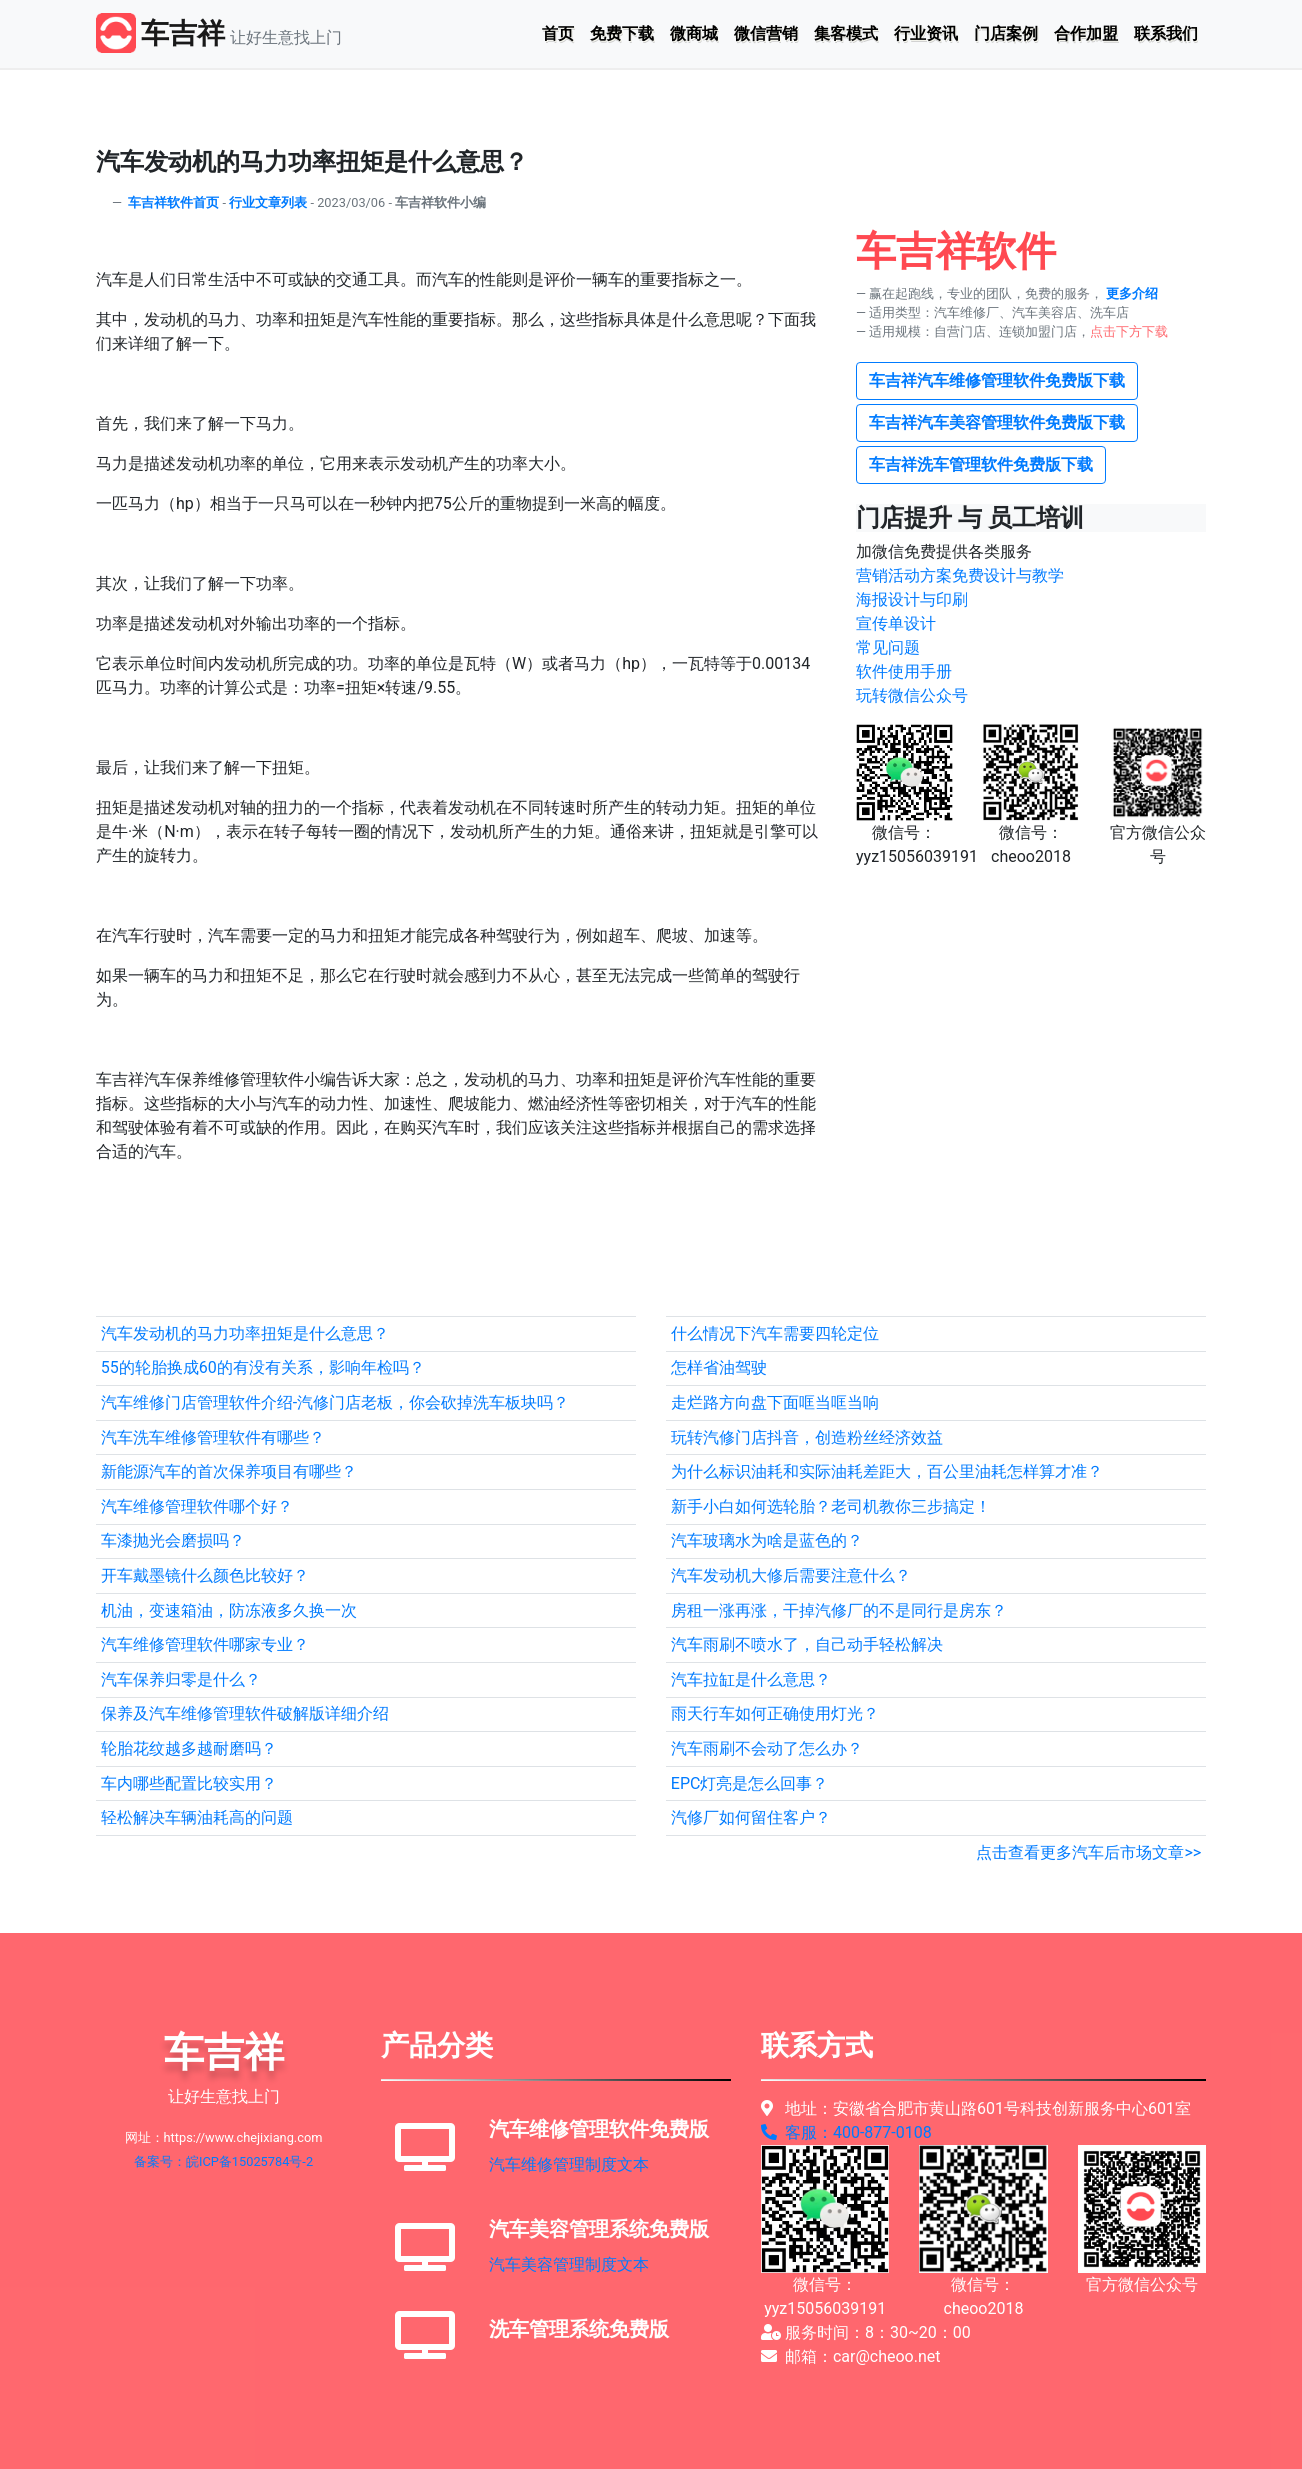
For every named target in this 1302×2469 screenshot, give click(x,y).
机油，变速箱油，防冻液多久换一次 (229, 1610)
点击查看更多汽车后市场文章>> (1088, 1852)
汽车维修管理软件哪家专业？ (205, 1644)
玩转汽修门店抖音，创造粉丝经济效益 (807, 1437)
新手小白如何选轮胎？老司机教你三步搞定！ (831, 1506)
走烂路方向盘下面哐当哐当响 (775, 1402)
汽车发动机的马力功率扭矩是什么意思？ (245, 1333)
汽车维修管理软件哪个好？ (197, 1506)
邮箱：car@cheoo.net (851, 2356)
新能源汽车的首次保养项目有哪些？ (229, 1471)
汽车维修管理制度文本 (569, 2164)
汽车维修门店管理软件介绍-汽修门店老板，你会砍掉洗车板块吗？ (335, 1402)
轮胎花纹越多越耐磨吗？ (189, 1748)
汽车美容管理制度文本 (569, 2264)
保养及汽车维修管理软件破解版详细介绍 (245, 1713)
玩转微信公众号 (912, 695)
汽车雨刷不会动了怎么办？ (767, 1748)
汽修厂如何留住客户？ (751, 1817)
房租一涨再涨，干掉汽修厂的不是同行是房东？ (839, 1610)
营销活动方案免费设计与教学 (960, 575)
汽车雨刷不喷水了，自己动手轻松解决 (807, 1644)
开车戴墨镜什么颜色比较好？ (205, 1575)
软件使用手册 (904, 671)
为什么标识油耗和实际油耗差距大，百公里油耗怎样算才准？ (887, 1471)
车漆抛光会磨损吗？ (173, 1540)
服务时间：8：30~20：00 (866, 2332)
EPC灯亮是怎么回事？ (750, 1783)
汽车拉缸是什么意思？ (751, 1679)
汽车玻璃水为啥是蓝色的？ (767, 1540)
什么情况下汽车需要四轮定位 (775, 1333)
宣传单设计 (896, 623)
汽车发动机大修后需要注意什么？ (791, 1575)
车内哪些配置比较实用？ (189, 1783)
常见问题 (888, 647)
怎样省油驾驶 (719, 1367)
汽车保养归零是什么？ (181, 1679)
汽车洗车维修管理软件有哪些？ (213, 1437)
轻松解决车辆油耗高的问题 (197, 1817)
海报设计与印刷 (912, 599)
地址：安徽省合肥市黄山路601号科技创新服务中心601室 (976, 2108)
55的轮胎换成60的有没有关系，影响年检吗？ (263, 1367)
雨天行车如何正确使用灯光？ (775, 1713)
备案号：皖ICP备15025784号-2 (223, 2161)
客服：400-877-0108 (846, 2132)
